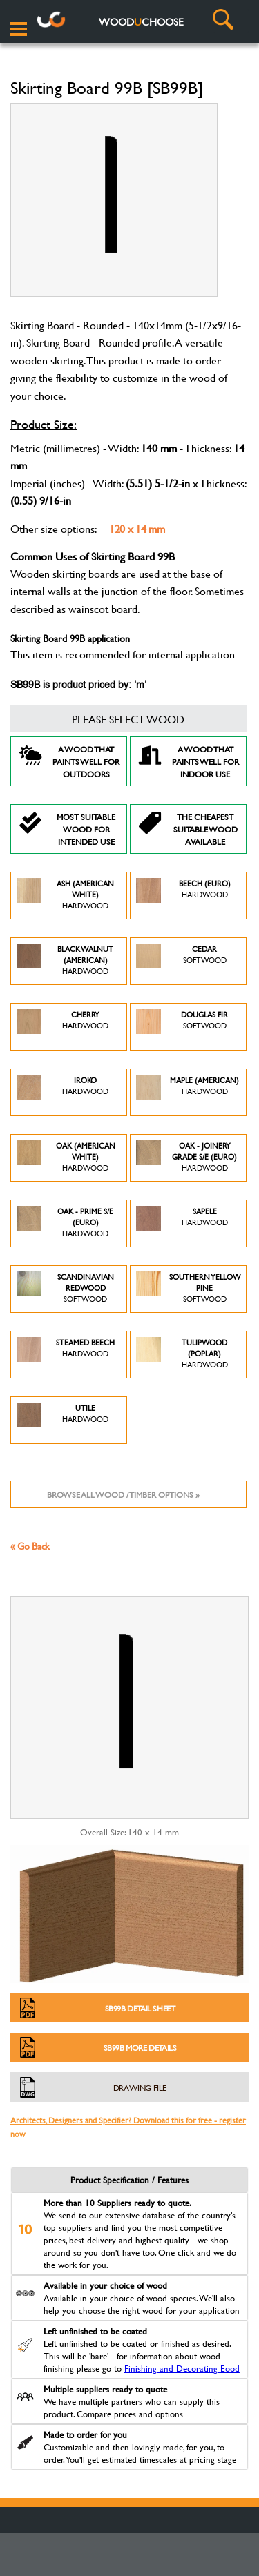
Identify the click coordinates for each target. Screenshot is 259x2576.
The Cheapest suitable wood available (187, 829)
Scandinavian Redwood (65, 1289)
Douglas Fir (182, 1026)
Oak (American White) (66, 1157)
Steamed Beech (66, 1354)
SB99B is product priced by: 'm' (78, 685)
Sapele (182, 1223)
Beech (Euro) (183, 895)
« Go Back (30, 1546)
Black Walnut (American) (65, 961)
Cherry (62, 1026)
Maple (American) (188, 1092)
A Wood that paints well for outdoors (68, 761)
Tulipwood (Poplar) (182, 1354)
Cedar (181, 961)
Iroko (62, 1092)
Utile (62, 1420)
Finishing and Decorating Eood (182, 2368)
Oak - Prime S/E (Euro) (65, 1223)
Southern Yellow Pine (188, 1289)
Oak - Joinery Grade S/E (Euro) (187, 1157)
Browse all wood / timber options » (123, 1494)
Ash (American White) (65, 895)
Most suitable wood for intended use (66, 829)
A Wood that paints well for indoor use (188, 761)
